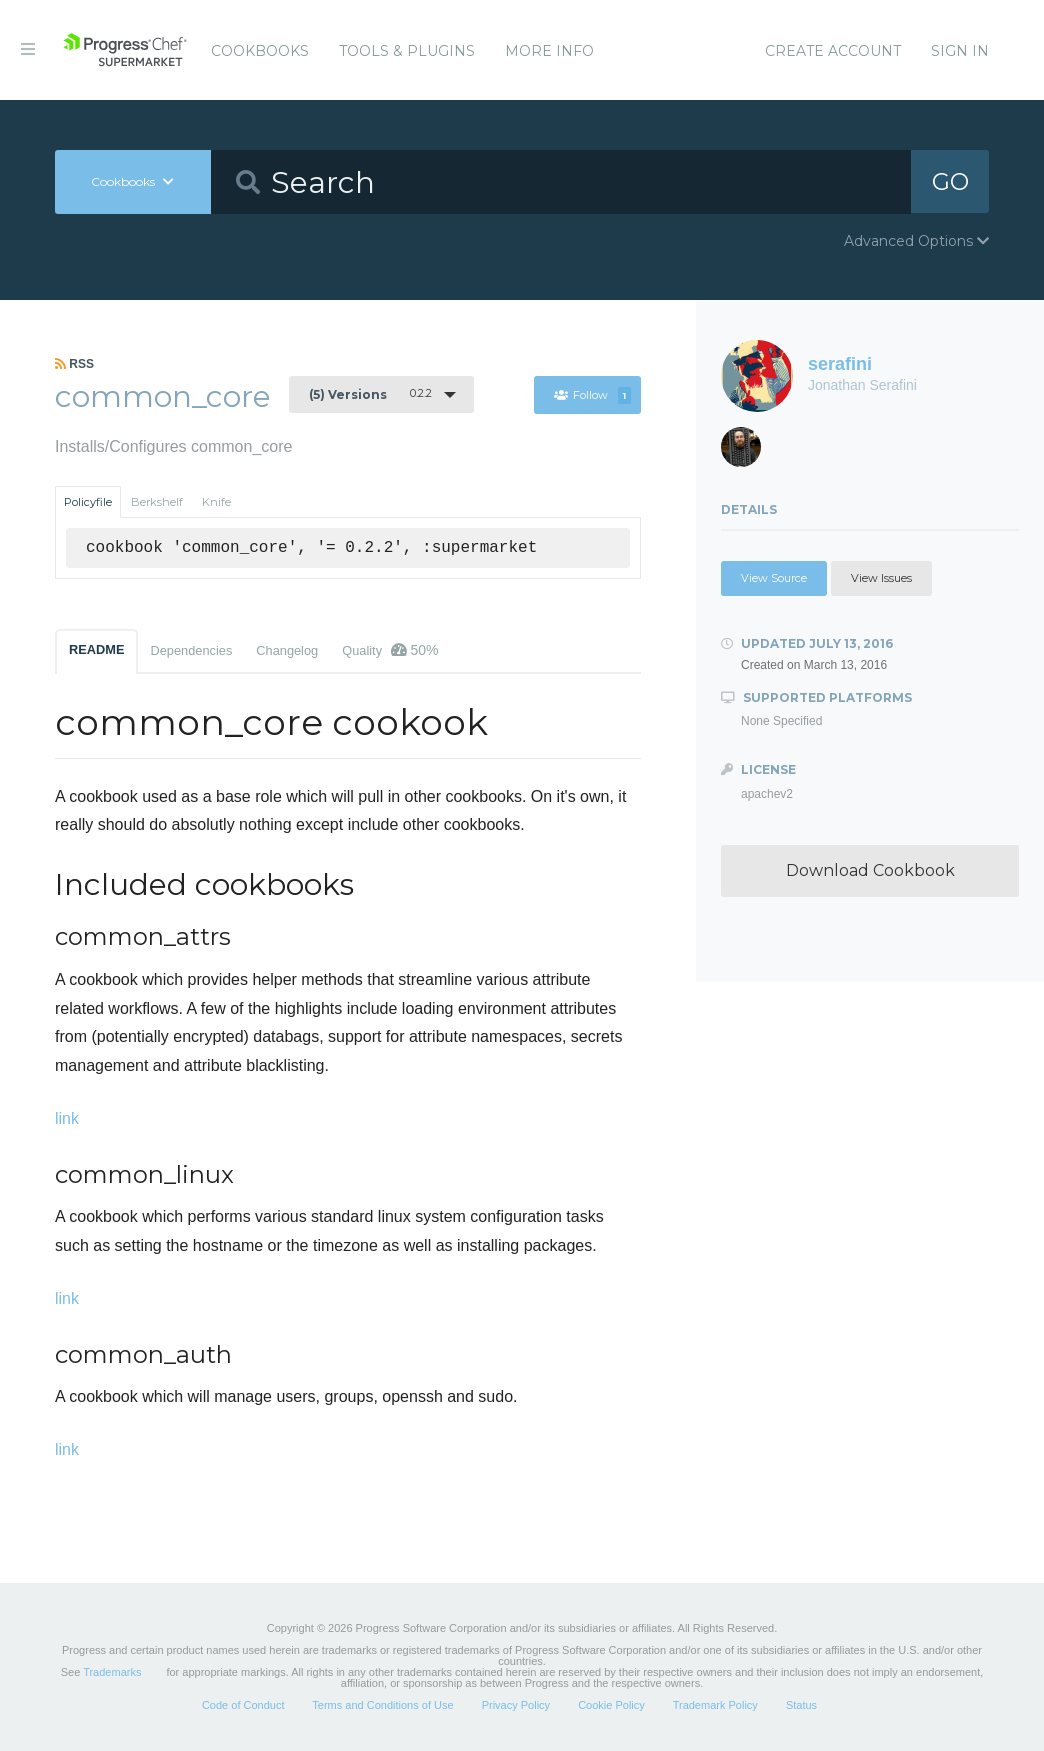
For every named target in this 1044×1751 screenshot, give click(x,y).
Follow (592, 395)
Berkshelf (157, 502)
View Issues (881, 578)
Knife (216, 502)
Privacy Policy (516, 1705)
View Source (774, 578)
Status (801, 1705)
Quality (390, 650)
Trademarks (112, 1672)
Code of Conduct (243, 1705)
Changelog (287, 650)
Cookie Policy (611, 1705)
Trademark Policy (715, 1705)
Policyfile (88, 502)
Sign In (960, 51)
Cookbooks (260, 51)
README (96, 649)
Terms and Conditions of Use (382, 1705)
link (67, 1118)
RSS (74, 364)
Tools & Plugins (407, 51)
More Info (549, 51)
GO (950, 181)
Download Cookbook (870, 870)
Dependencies (191, 650)
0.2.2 (370, 394)
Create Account (833, 51)
